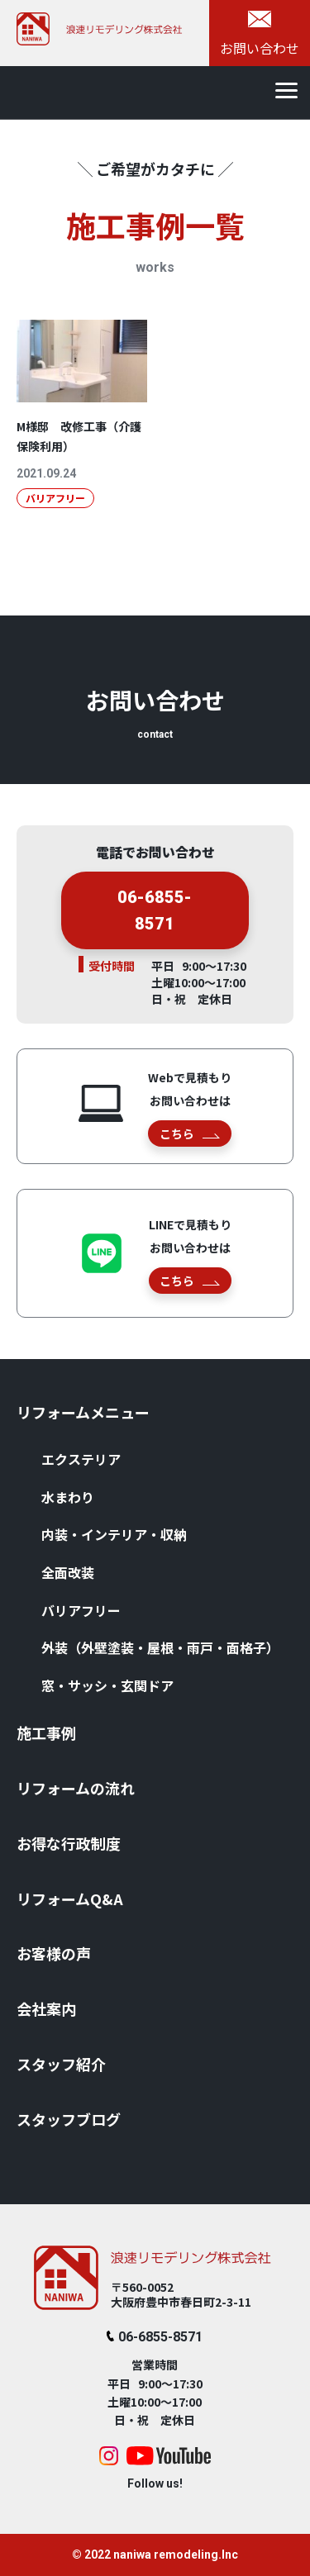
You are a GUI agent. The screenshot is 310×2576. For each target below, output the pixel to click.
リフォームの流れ (76, 1788)
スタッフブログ (69, 2119)
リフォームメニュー (83, 1412)
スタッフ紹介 (61, 2064)
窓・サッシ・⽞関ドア (107, 1685)
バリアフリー (81, 1610)
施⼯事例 (46, 1732)
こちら (190, 1133)
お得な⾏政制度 (69, 1843)
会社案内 (46, 2008)
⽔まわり (67, 1497)
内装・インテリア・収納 (114, 1534)
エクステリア (81, 1459)
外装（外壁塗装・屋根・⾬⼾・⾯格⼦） (160, 1647)
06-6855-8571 (154, 916)
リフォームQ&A (70, 1898)
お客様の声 (54, 1953)
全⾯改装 (67, 1572)
